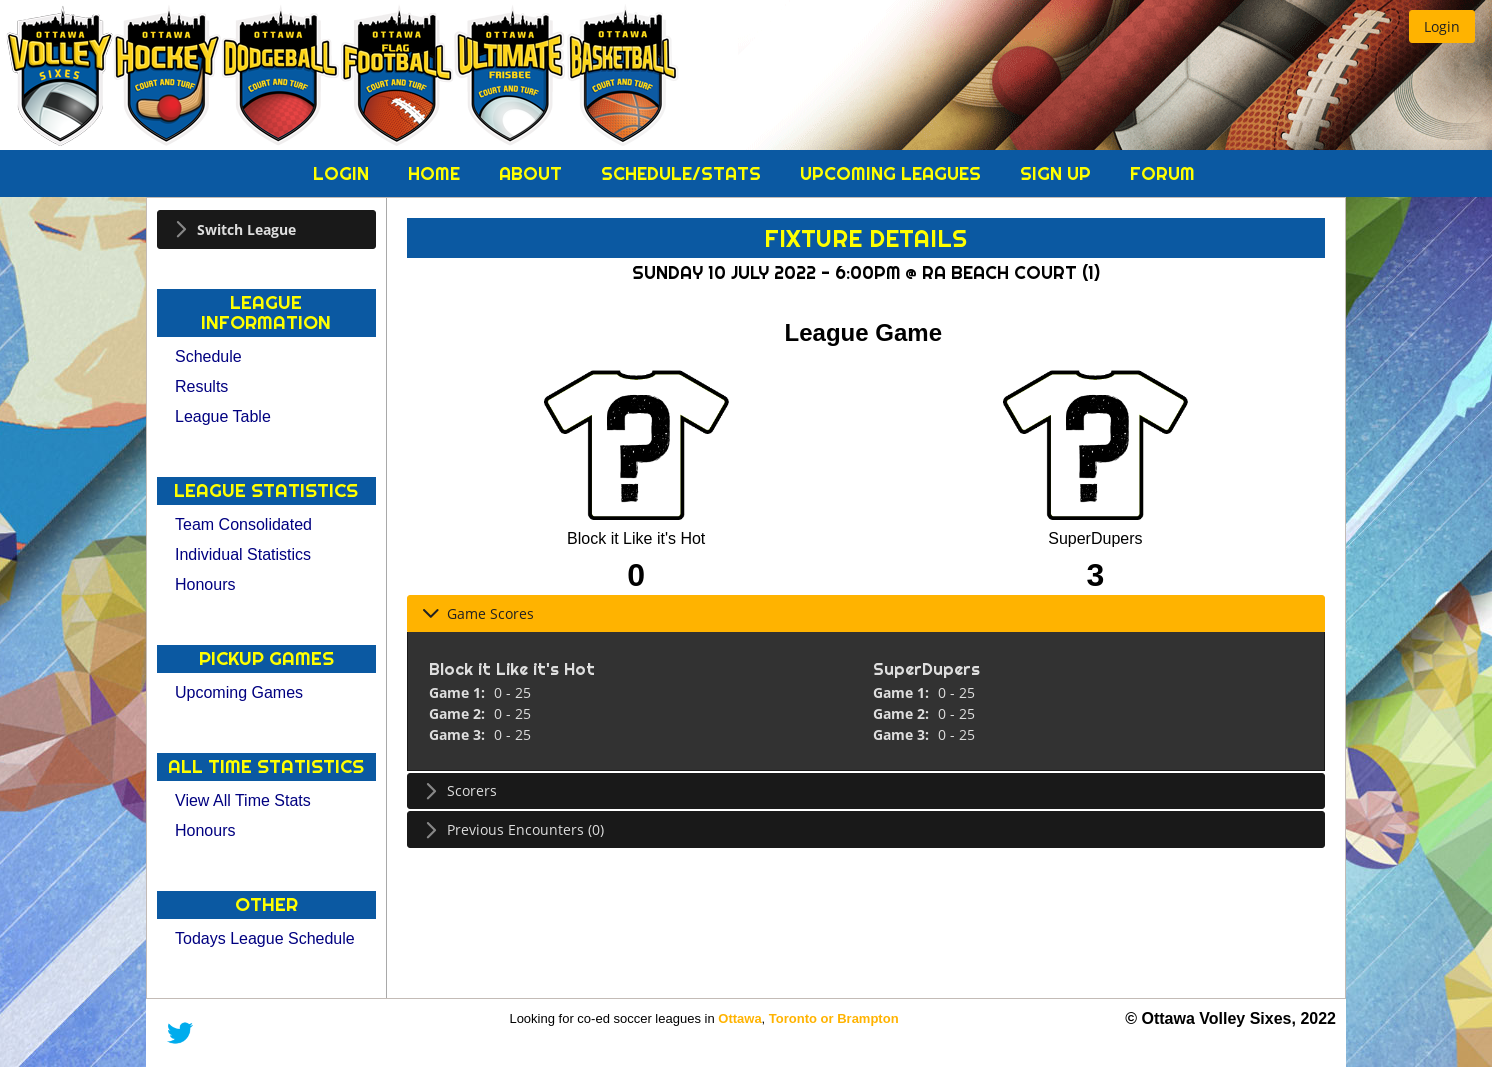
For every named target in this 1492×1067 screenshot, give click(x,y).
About (533, 173)
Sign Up (1058, 173)
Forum (1162, 173)
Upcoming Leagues (893, 173)
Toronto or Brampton (834, 1018)
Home (436, 173)
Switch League (246, 229)
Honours (205, 584)
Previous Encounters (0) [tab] (513, 829)
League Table (223, 416)
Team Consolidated (243, 524)
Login (343, 173)
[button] (1442, 26)
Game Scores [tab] (478, 613)
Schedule (208, 356)
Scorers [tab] (459, 790)
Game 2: (459, 713)
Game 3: (459, 734)
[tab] (266, 229)
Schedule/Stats (683, 173)
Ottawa (739, 1018)
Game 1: (459, 692)
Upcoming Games (239, 692)
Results (201, 386)
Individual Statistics (243, 554)
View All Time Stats (243, 800)
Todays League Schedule (265, 938)
